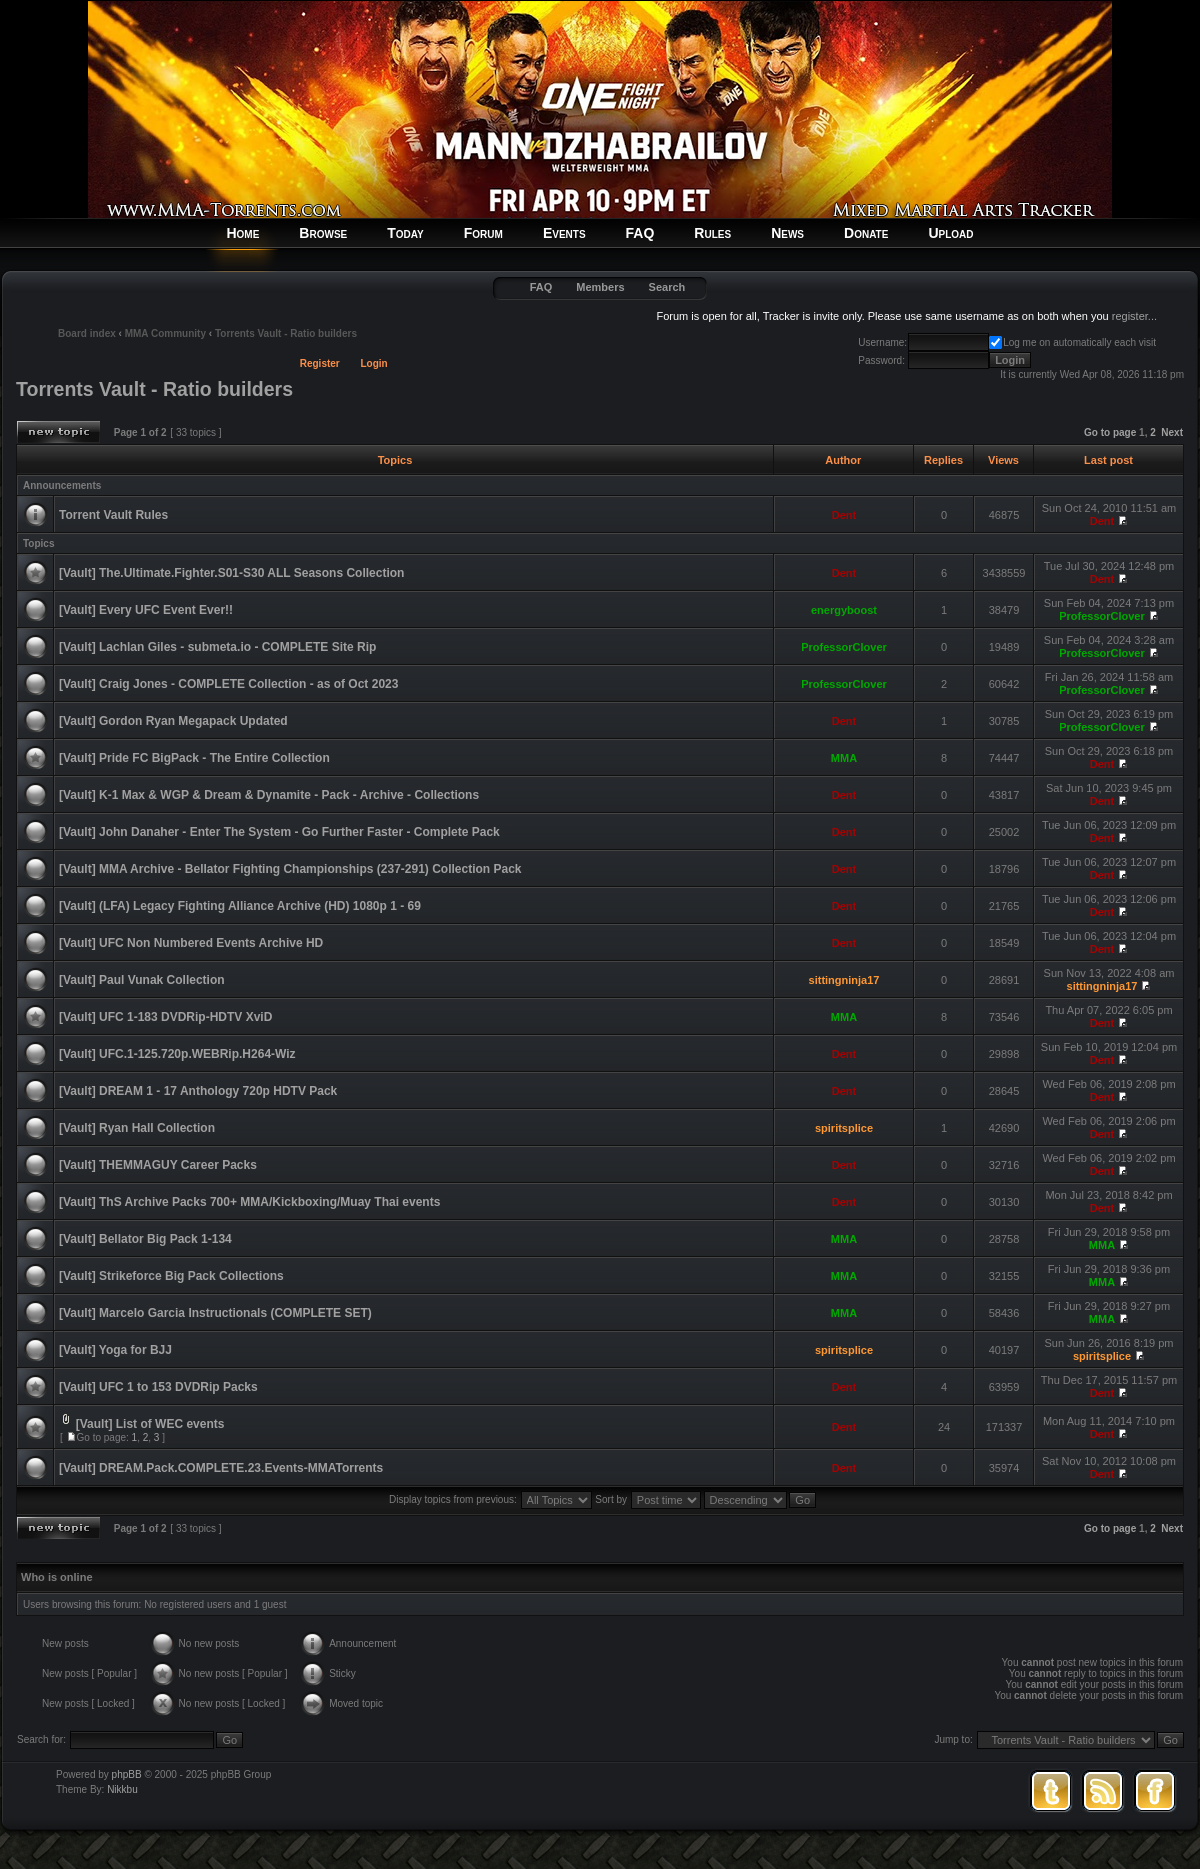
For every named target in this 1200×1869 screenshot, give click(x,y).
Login (374, 363)
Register (320, 363)
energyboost (844, 610)
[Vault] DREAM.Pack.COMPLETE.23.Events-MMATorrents (221, 1468)
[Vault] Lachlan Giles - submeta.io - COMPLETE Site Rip (217, 647)
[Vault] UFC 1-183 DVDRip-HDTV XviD (165, 1017)
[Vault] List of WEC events (150, 1424)
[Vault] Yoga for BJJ (115, 1350)
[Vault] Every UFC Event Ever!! (146, 610)
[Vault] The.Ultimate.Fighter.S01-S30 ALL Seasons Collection (231, 573)
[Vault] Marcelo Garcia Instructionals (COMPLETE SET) (215, 1313)
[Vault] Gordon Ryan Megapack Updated (173, 721)
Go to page (1110, 432)
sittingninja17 (844, 980)
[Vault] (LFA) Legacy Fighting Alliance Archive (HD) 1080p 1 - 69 (240, 906)
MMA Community (165, 333)
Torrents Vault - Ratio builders (286, 333)
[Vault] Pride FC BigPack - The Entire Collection (194, 758)
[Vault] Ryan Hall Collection (137, 1128)
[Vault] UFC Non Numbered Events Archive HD (191, 943)
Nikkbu (122, 1789)
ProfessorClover (1102, 616)
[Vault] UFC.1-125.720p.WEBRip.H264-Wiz (177, 1054)
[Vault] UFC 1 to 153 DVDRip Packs (158, 1387)
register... (1134, 316)
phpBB (127, 1774)
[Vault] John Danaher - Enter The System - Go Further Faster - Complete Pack (279, 832)
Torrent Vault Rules (113, 515)
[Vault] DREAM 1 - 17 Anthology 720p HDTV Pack (198, 1091)
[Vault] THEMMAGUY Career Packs (158, 1165)
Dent (844, 515)
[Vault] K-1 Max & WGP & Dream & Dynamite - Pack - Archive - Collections (269, 795)
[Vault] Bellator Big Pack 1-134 (145, 1239)
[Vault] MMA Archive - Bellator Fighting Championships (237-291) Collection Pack (290, 869)
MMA (844, 758)
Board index (87, 333)
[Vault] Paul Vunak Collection (142, 980)
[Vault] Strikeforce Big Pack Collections (171, 1276)
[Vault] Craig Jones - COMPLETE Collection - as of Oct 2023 (228, 684)
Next (1172, 432)
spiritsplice (844, 1128)
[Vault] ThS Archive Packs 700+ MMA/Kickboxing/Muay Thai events (249, 1202)
